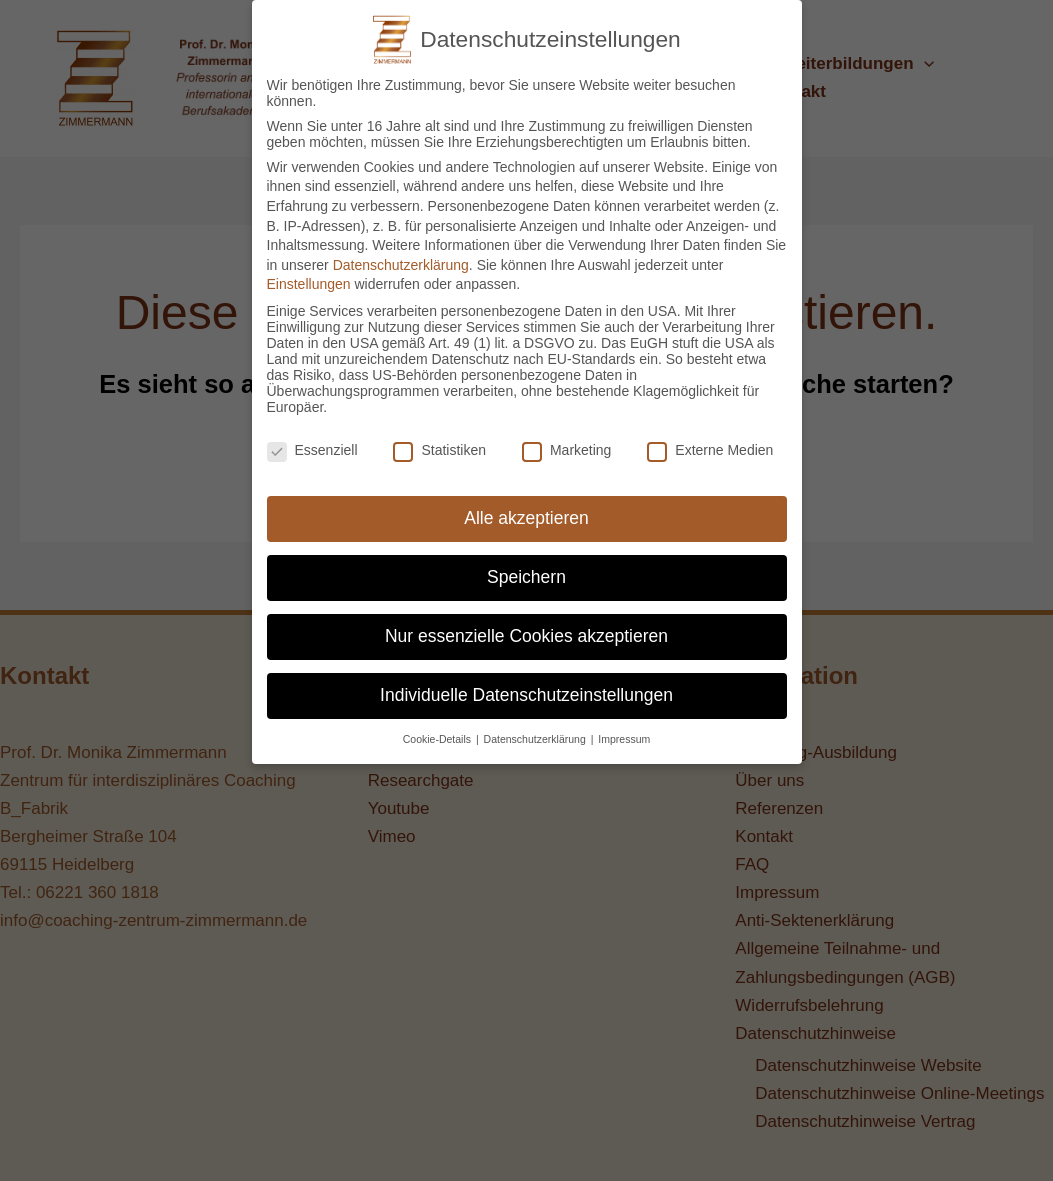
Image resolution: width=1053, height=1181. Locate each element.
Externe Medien (710, 437)
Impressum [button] (624, 726)
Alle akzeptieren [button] (526, 506)
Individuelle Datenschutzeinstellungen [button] (526, 683)
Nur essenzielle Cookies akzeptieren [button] (526, 624)
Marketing (566, 437)
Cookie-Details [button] (438, 726)
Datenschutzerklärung (401, 252)
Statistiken (439, 437)
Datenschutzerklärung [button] (536, 726)
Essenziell (312, 437)
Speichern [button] (526, 565)
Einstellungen (309, 272)
